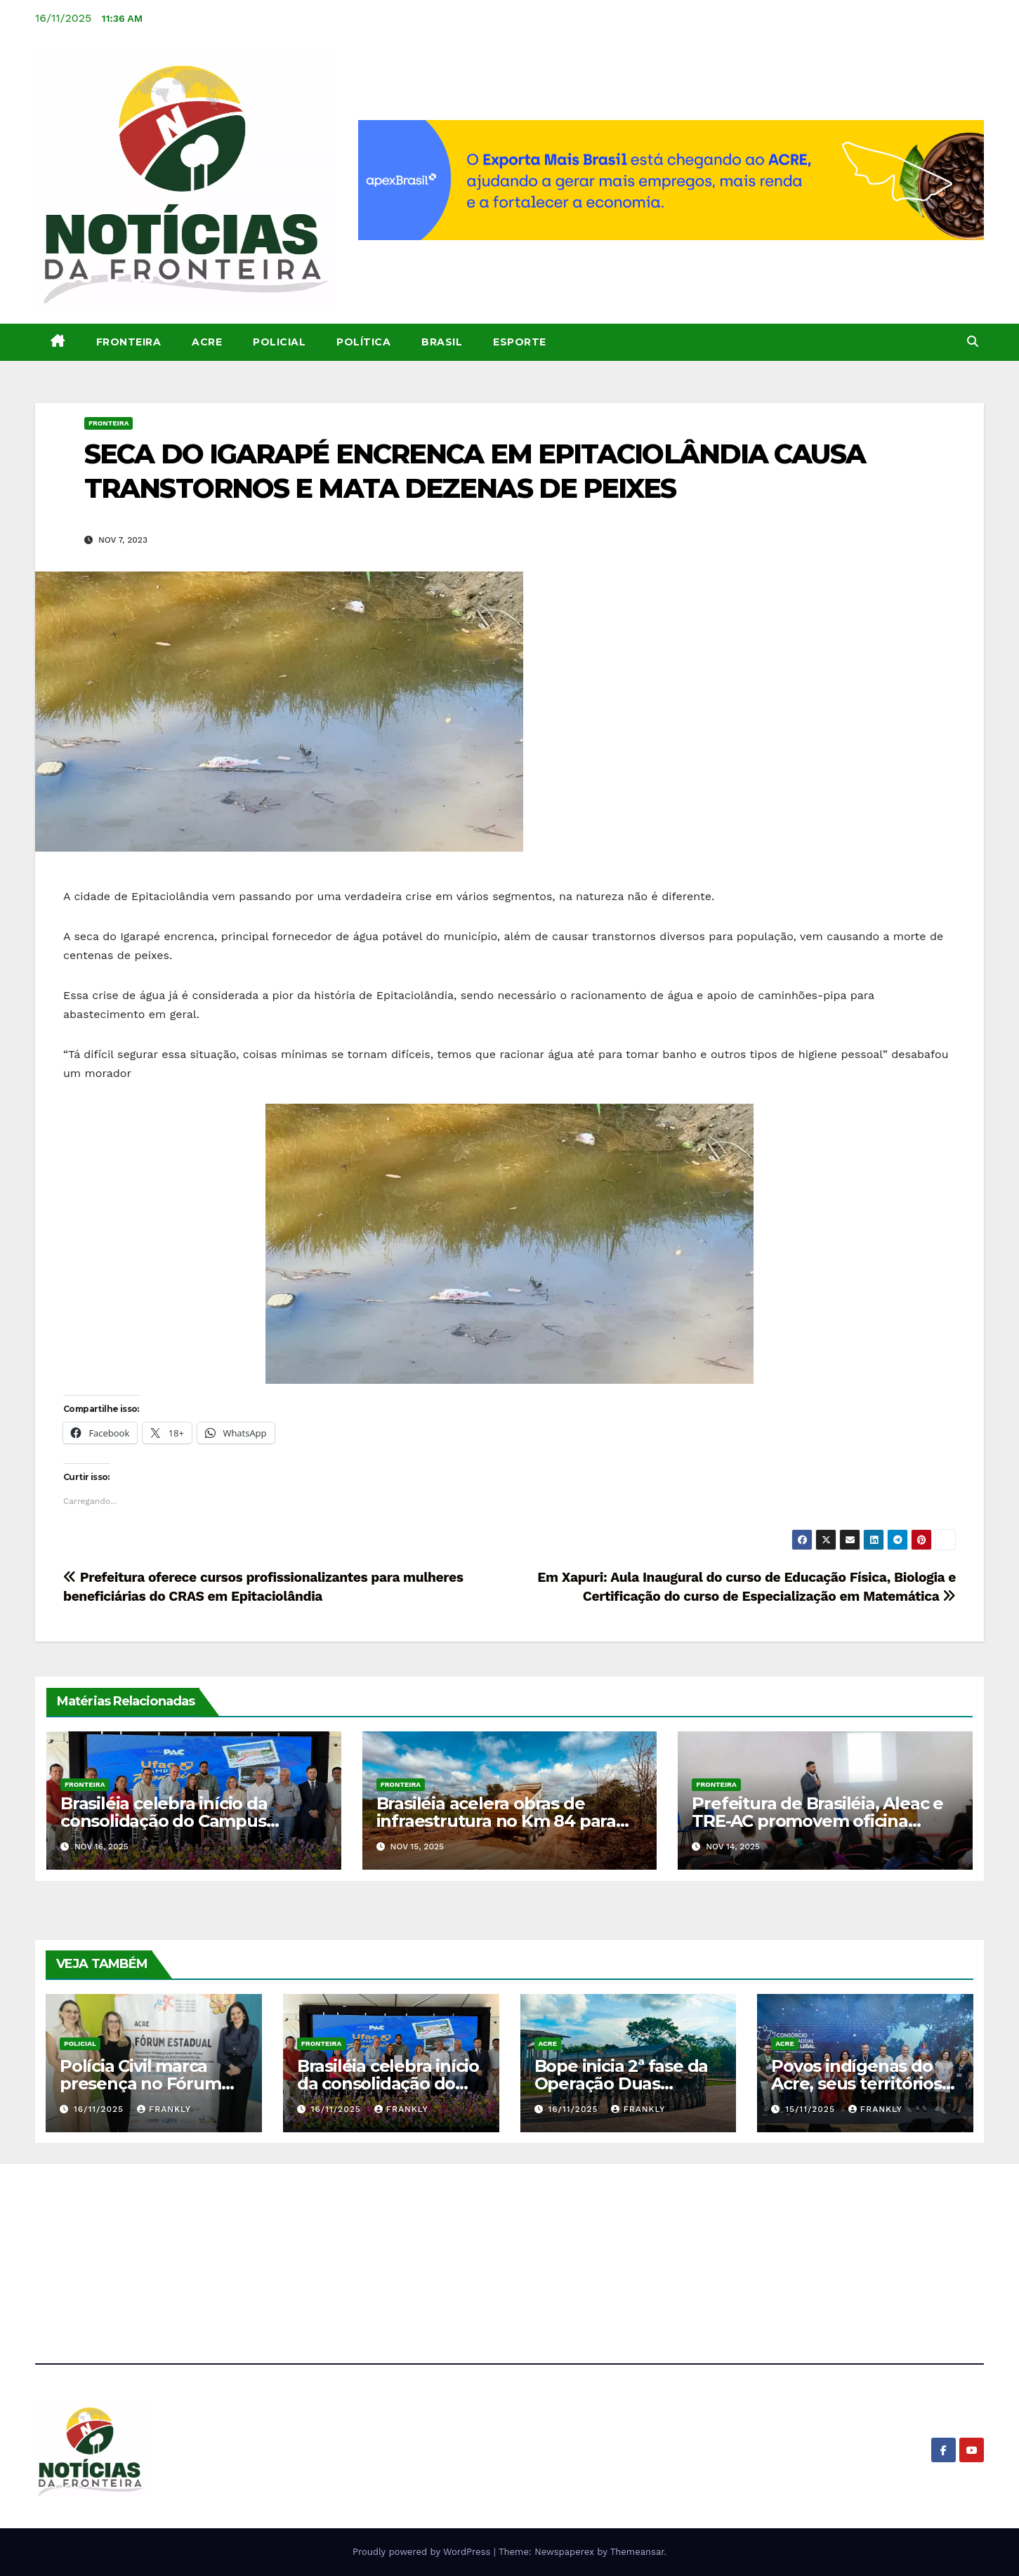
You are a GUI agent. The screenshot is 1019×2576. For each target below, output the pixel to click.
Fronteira (129, 342)
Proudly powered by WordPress (423, 2552)
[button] (972, 341)
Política (363, 342)
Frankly (164, 2109)
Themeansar (637, 2552)
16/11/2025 (100, 2109)
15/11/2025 (812, 2109)
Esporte (519, 342)
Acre (207, 342)
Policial (279, 342)
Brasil (441, 342)
